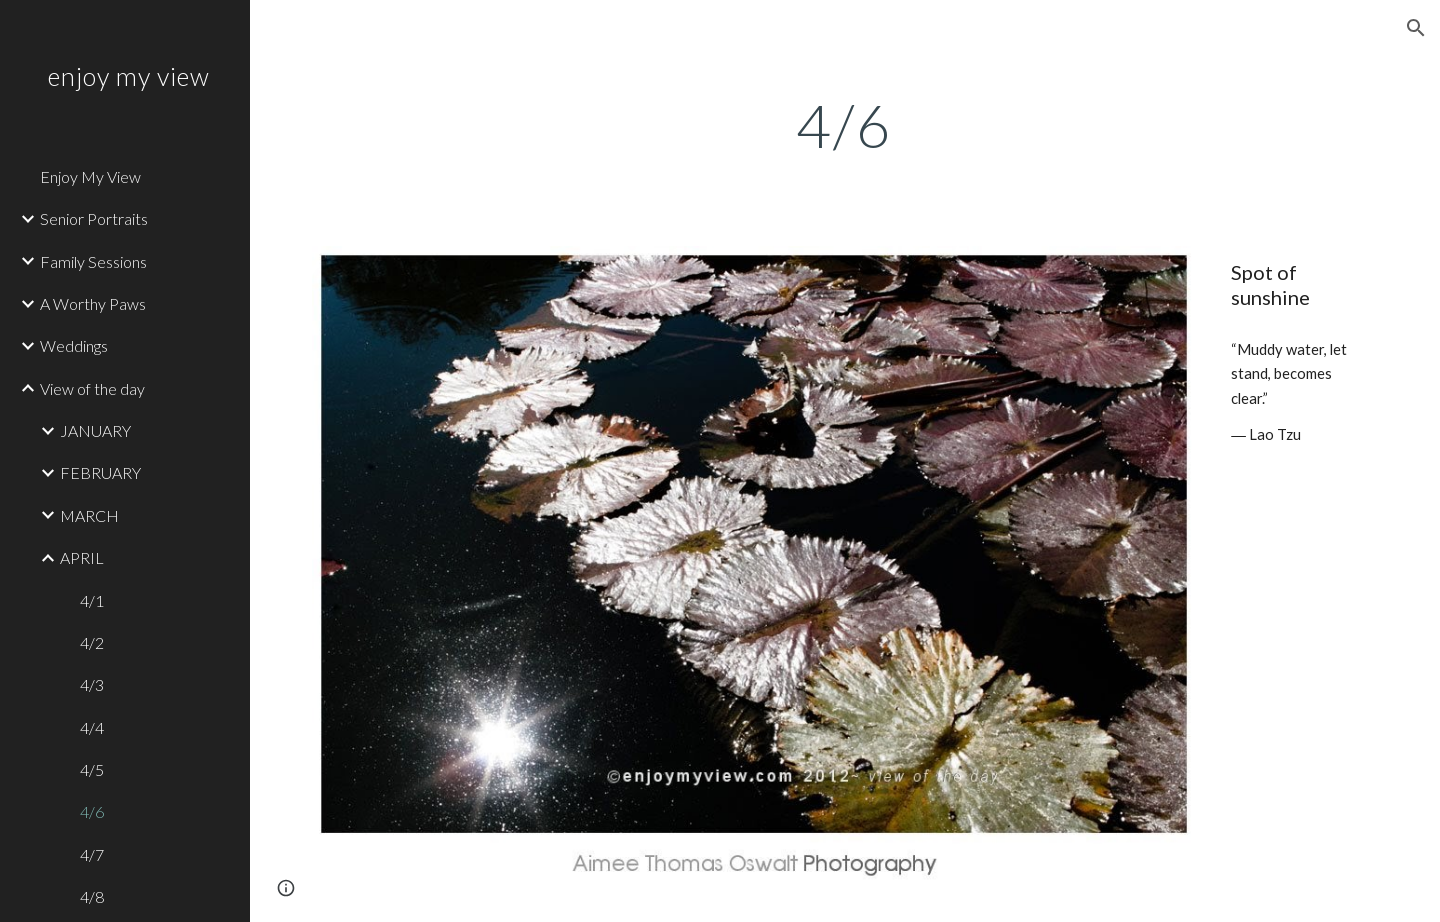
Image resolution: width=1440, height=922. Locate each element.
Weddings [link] (74, 345)
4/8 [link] (92, 896)
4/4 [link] (92, 727)
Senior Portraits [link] (94, 218)
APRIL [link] (82, 557)
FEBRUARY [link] (100, 472)
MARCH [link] (89, 515)
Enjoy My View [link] (90, 176)
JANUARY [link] (95, 430)
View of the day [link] (92, 388)
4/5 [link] (92, 769)
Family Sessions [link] (93, 261)
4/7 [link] (92, 854)
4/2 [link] (92, 642)
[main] (845, 125)
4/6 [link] (92, 811)
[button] (1416, 28)
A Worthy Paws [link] (93, 303)
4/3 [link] (92, 684)
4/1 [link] (92, 600)
